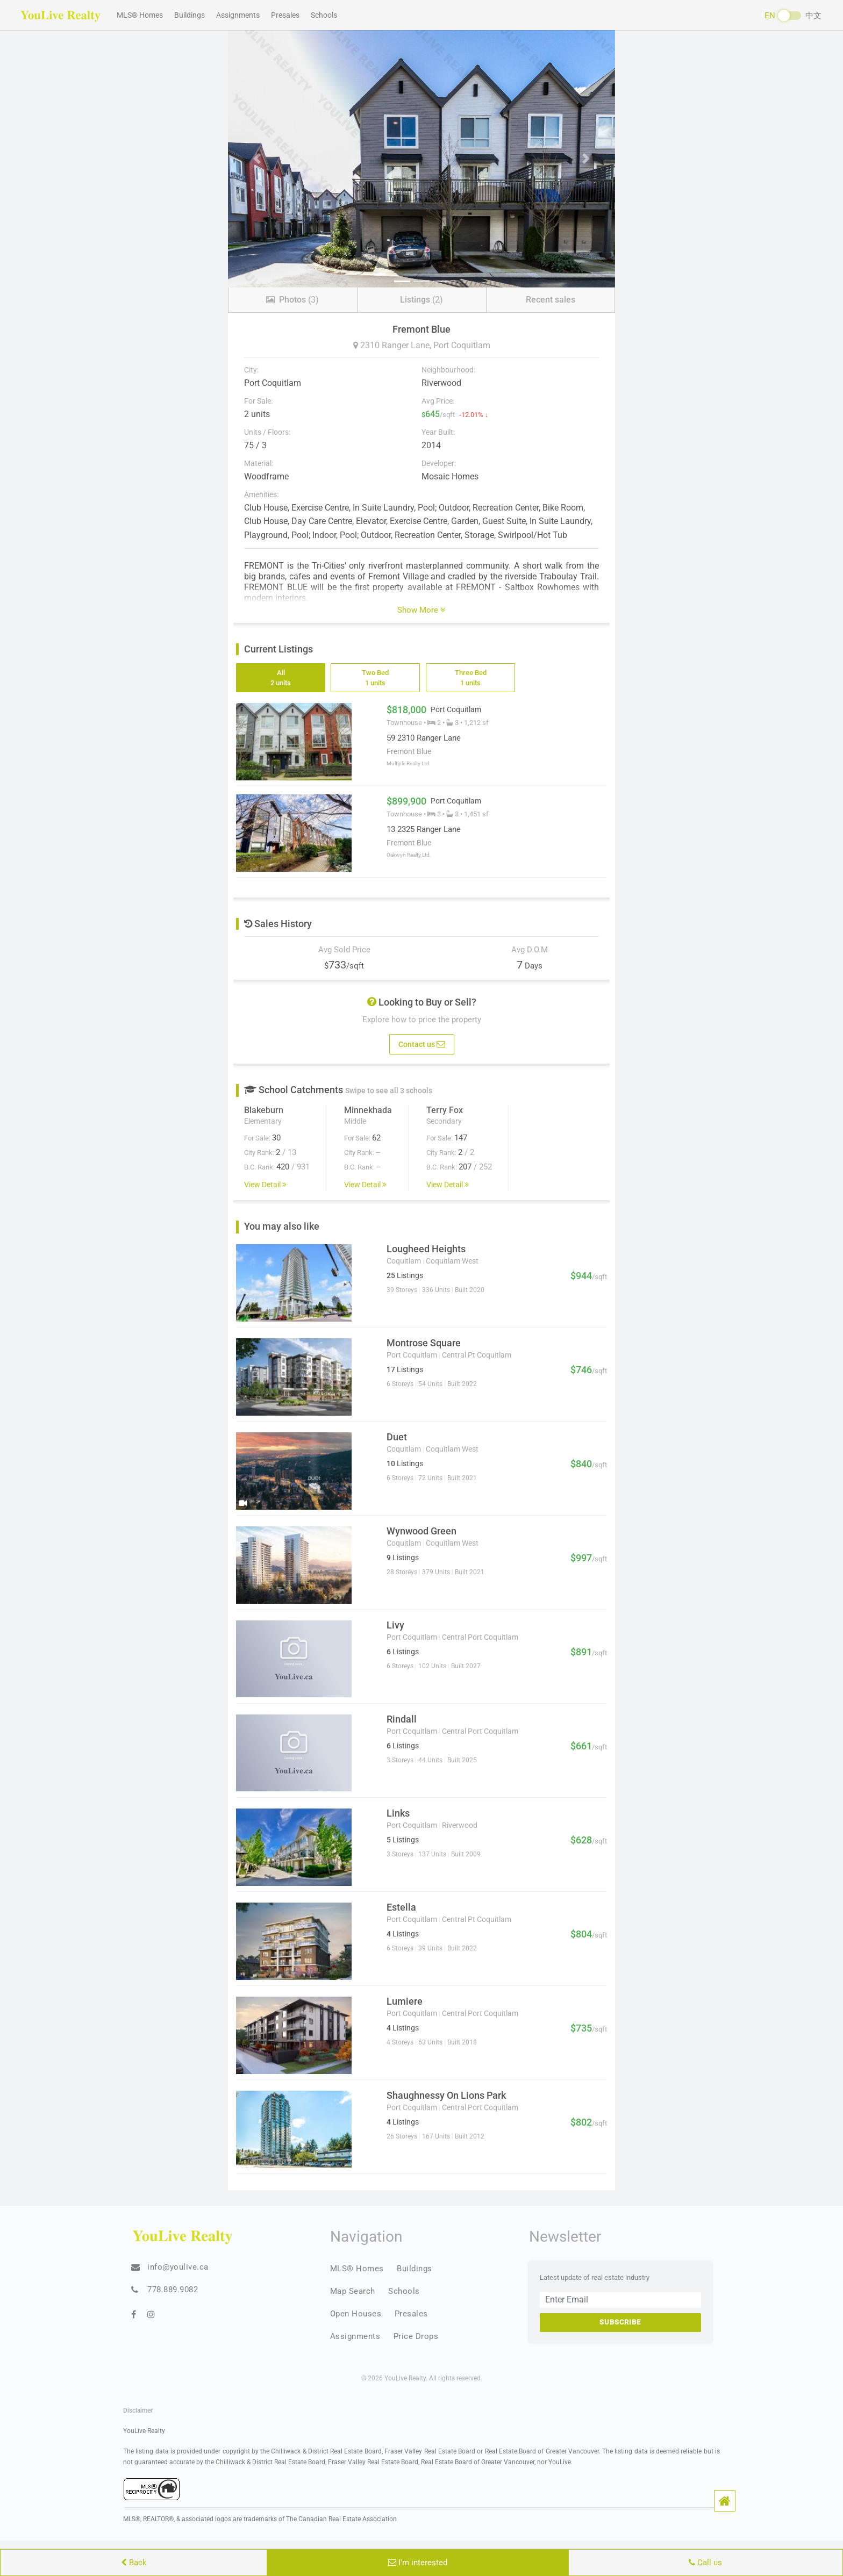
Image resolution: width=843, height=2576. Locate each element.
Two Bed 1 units (375, 678)
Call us (705, 2562)
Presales (285, 15)
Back (134, 2562)
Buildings (189, 15)
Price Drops (416, 2336)
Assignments (238, 15)
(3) (292, 300)
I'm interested (417, 2562)
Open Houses (356, 2314)
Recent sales (550, 300)
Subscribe (620, 2322)
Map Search (352, 2291)
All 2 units (280, 678)
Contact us (421, 1043)
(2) (421, 300)
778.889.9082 (172, 2289)
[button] (724, 2501)
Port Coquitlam (461, 345)
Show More (421, 610)
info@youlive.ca (178, 2267)
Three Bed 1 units (470, 678)
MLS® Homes (140, 15)
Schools (324, 15)
